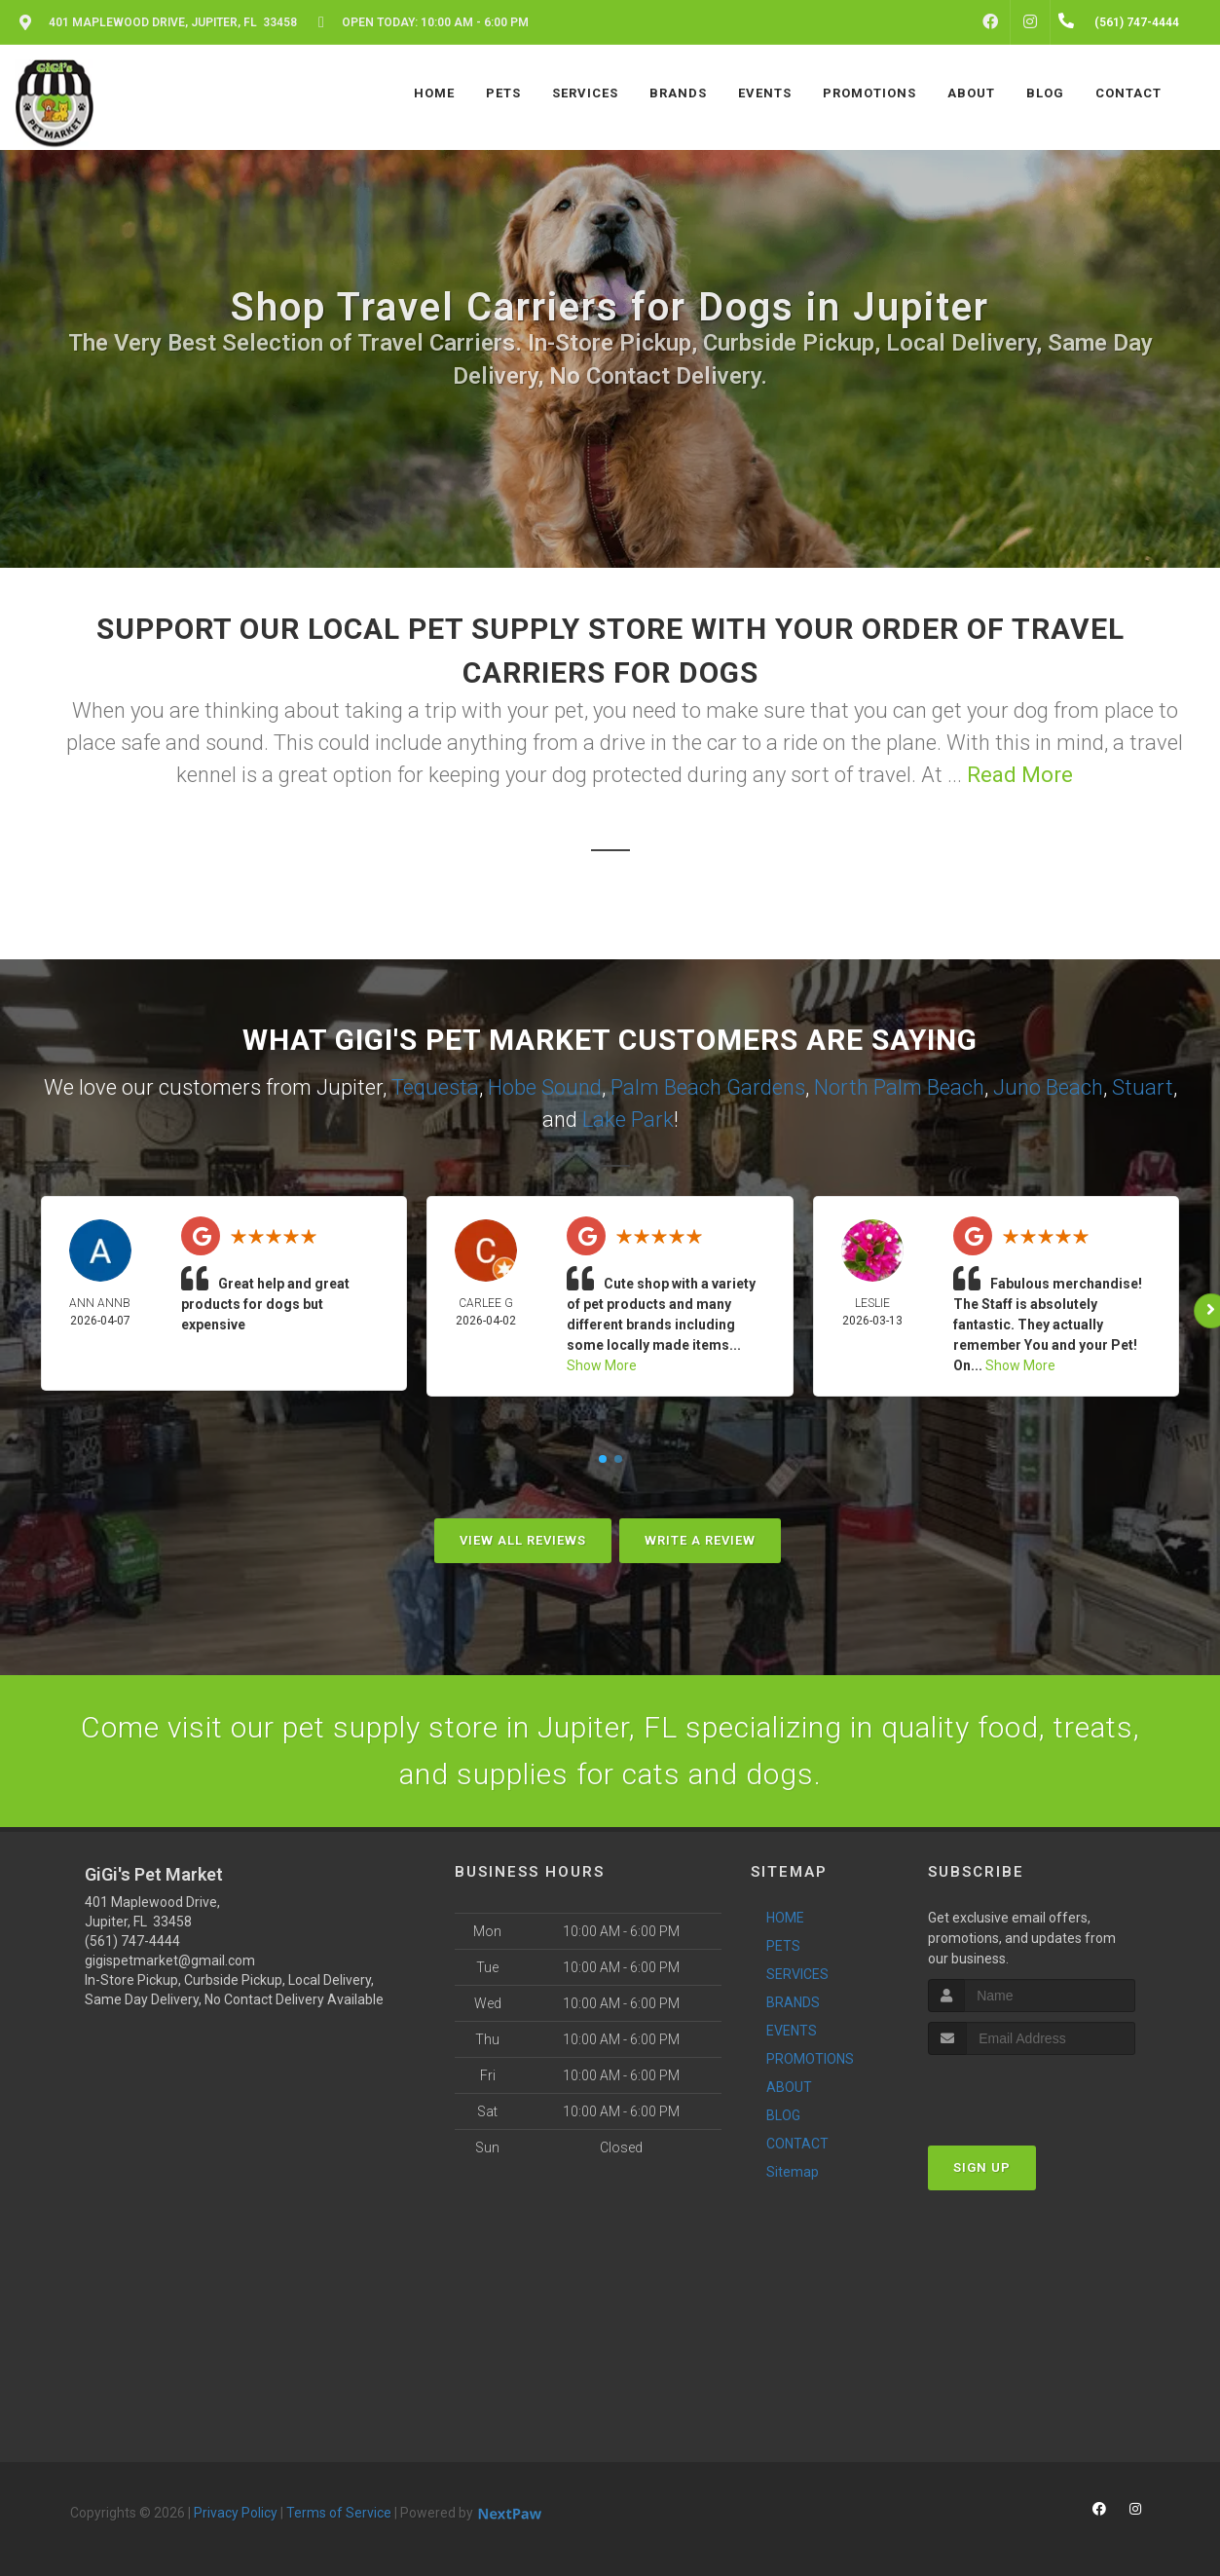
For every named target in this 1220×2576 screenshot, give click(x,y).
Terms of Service (338, 2512)
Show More (602, 1365)
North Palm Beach (899, 1087)
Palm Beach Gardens (707, 1087)
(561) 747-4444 (132, 1941)
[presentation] (1031, 2091)
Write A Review (700, 1540)
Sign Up (982, 2167)
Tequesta (435, 1087)
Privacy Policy (235, 2512)
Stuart (1142, 1087)
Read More (1020, 775)
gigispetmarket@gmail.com (170, 1960)
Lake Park (628, 1119)
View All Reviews (523, 1540)
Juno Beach (1048, 1087)
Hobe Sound (545, 1087)
